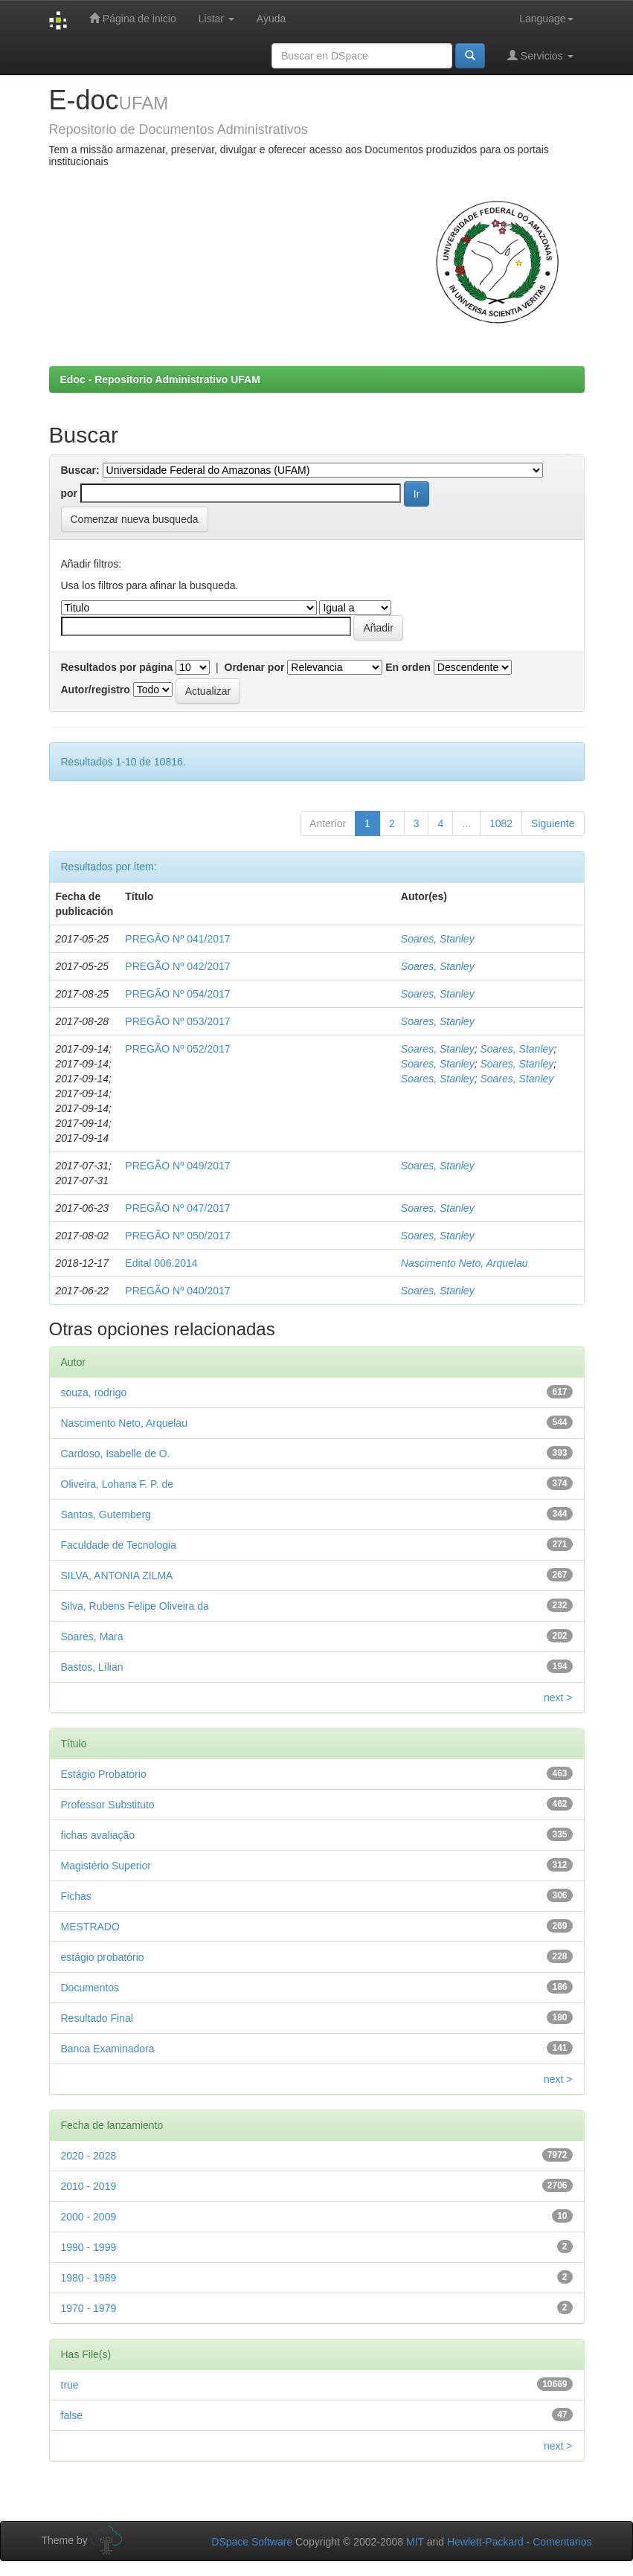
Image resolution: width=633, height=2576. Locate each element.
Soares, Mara (92, 1636)
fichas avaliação (98, 1835)
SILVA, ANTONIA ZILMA (117, 1575)
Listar (216, 19)
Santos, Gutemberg (106, 1514)
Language (546, 19)
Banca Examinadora (108, 2049)
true (70, 2385)
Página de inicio (132, 18)
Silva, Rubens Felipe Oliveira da (135, 1606)
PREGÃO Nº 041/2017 (177, 939)
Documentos (90, 1988)
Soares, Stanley (438, 939)
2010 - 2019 (89, 2186)
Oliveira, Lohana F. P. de (117, 1484)
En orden (408, 667)
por (69, 493)
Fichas (76, 1896)
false (72, 2415)
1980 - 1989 (89, 2278)
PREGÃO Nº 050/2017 (177, 1236)
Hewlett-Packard (485, 2542)
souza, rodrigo (94, 1392)
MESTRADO (90, 1927)
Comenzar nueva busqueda (135, 519)
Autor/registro (95, 690)
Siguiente (552, 823)
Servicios (540, 55)
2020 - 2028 (89, 2156)
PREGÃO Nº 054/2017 (177, 994)
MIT (415, 2542)
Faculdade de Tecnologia (118, 1545)
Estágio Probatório (104, 1774)
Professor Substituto (108, 1805)
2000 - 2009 (89, 2217)
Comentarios (562, 2542)
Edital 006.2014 (161, 1263)
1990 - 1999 (89, 2247)
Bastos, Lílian (92, 1667)
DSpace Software (251, 2542)
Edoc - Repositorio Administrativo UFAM (160, 379)
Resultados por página (117, 667)
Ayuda (271, 19)
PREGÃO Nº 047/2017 (177, 1208)
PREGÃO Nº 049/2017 (177, 1166)
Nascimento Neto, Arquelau (464, 1263)
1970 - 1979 (89, 2308)
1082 (500, 823)
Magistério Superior (106, 1866)
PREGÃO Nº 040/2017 (177, 1291)
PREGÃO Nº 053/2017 (177, 1021)
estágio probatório (102, 1957)
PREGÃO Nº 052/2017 (177, 1049)
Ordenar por (255, 667)
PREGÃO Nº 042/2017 (177, 966)
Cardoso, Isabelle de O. (115, 1453)
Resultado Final (97, 2018)
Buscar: (80, 470)
